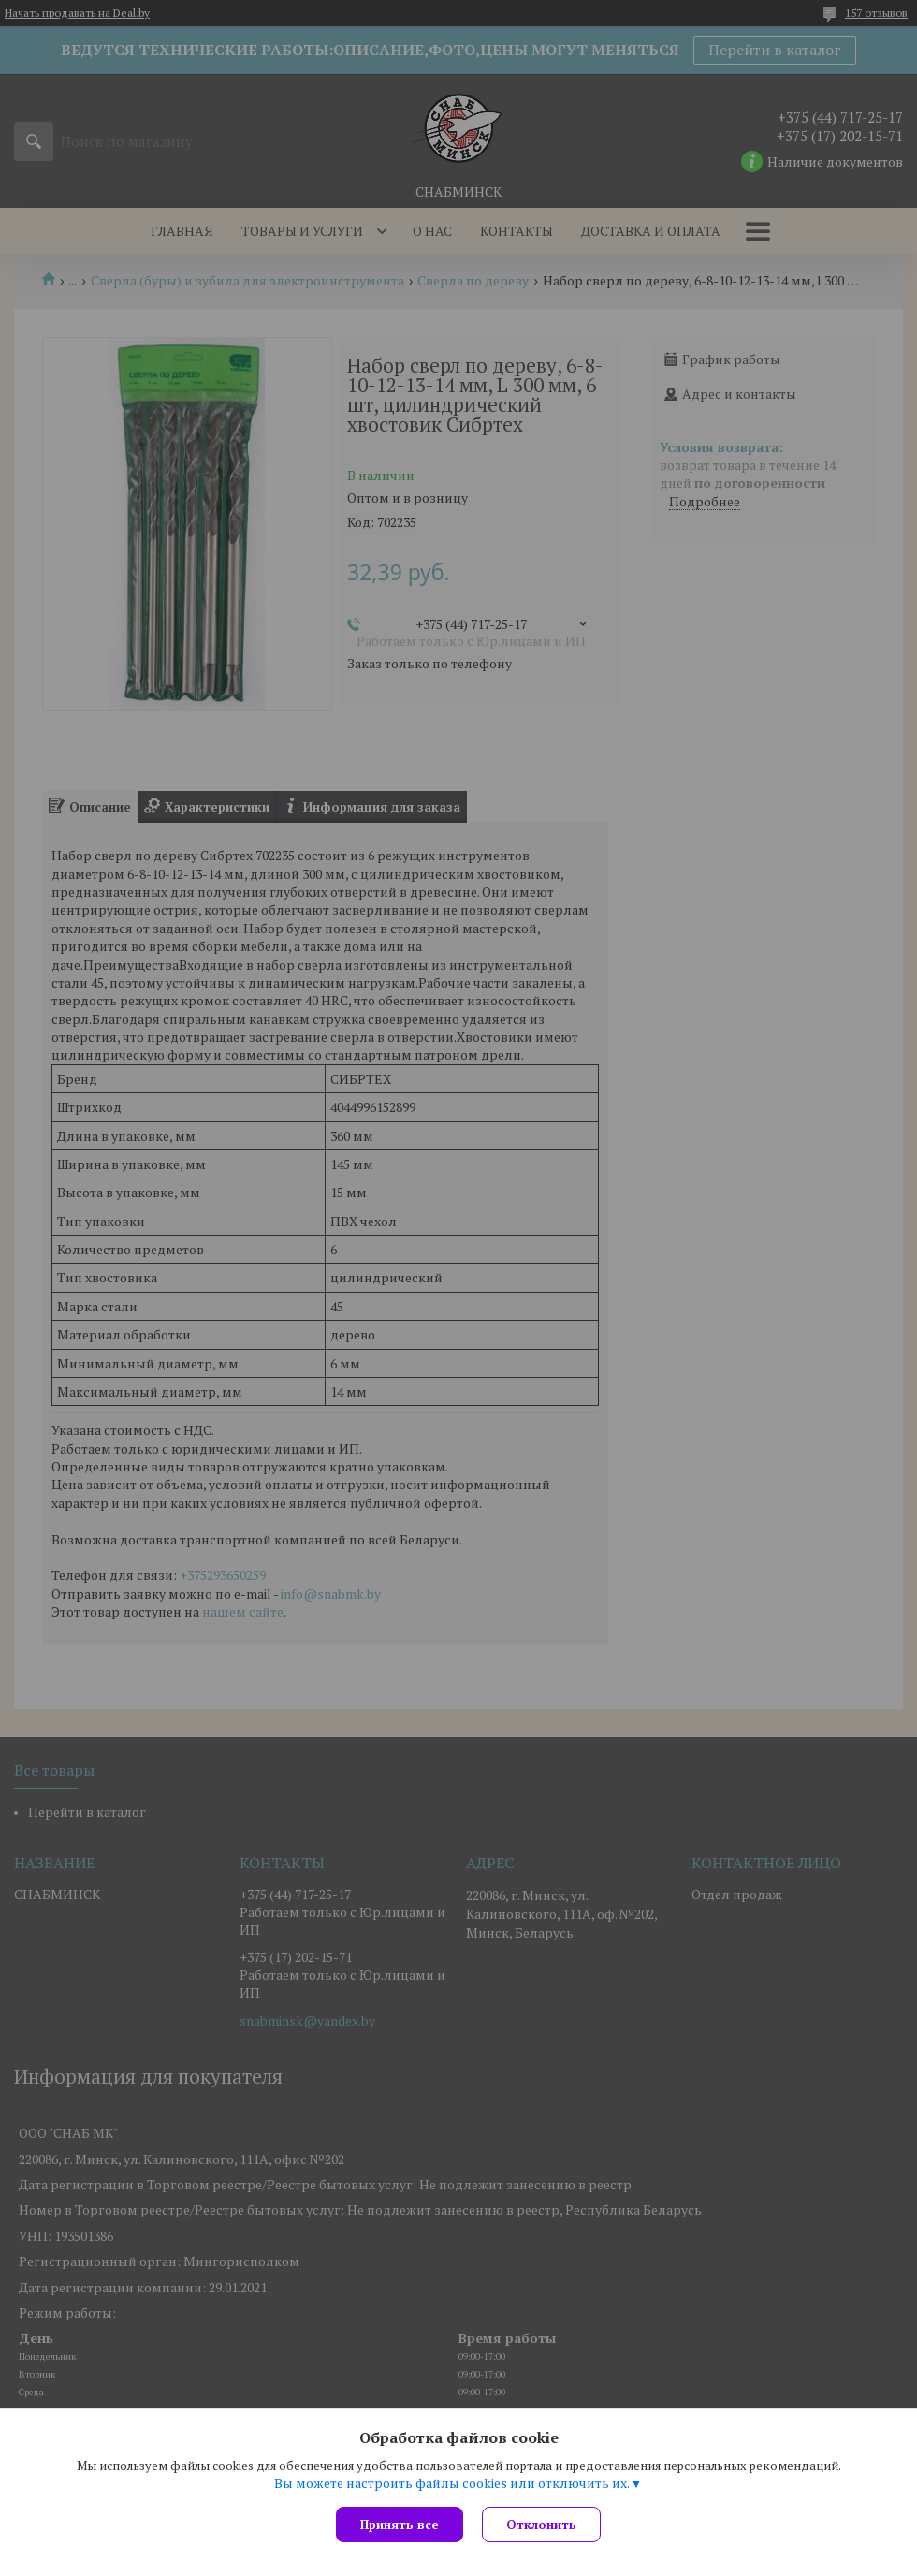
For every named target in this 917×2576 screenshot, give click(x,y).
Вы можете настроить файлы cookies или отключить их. (452, 2483)
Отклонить (541, 2524)
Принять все (399, 2524)
